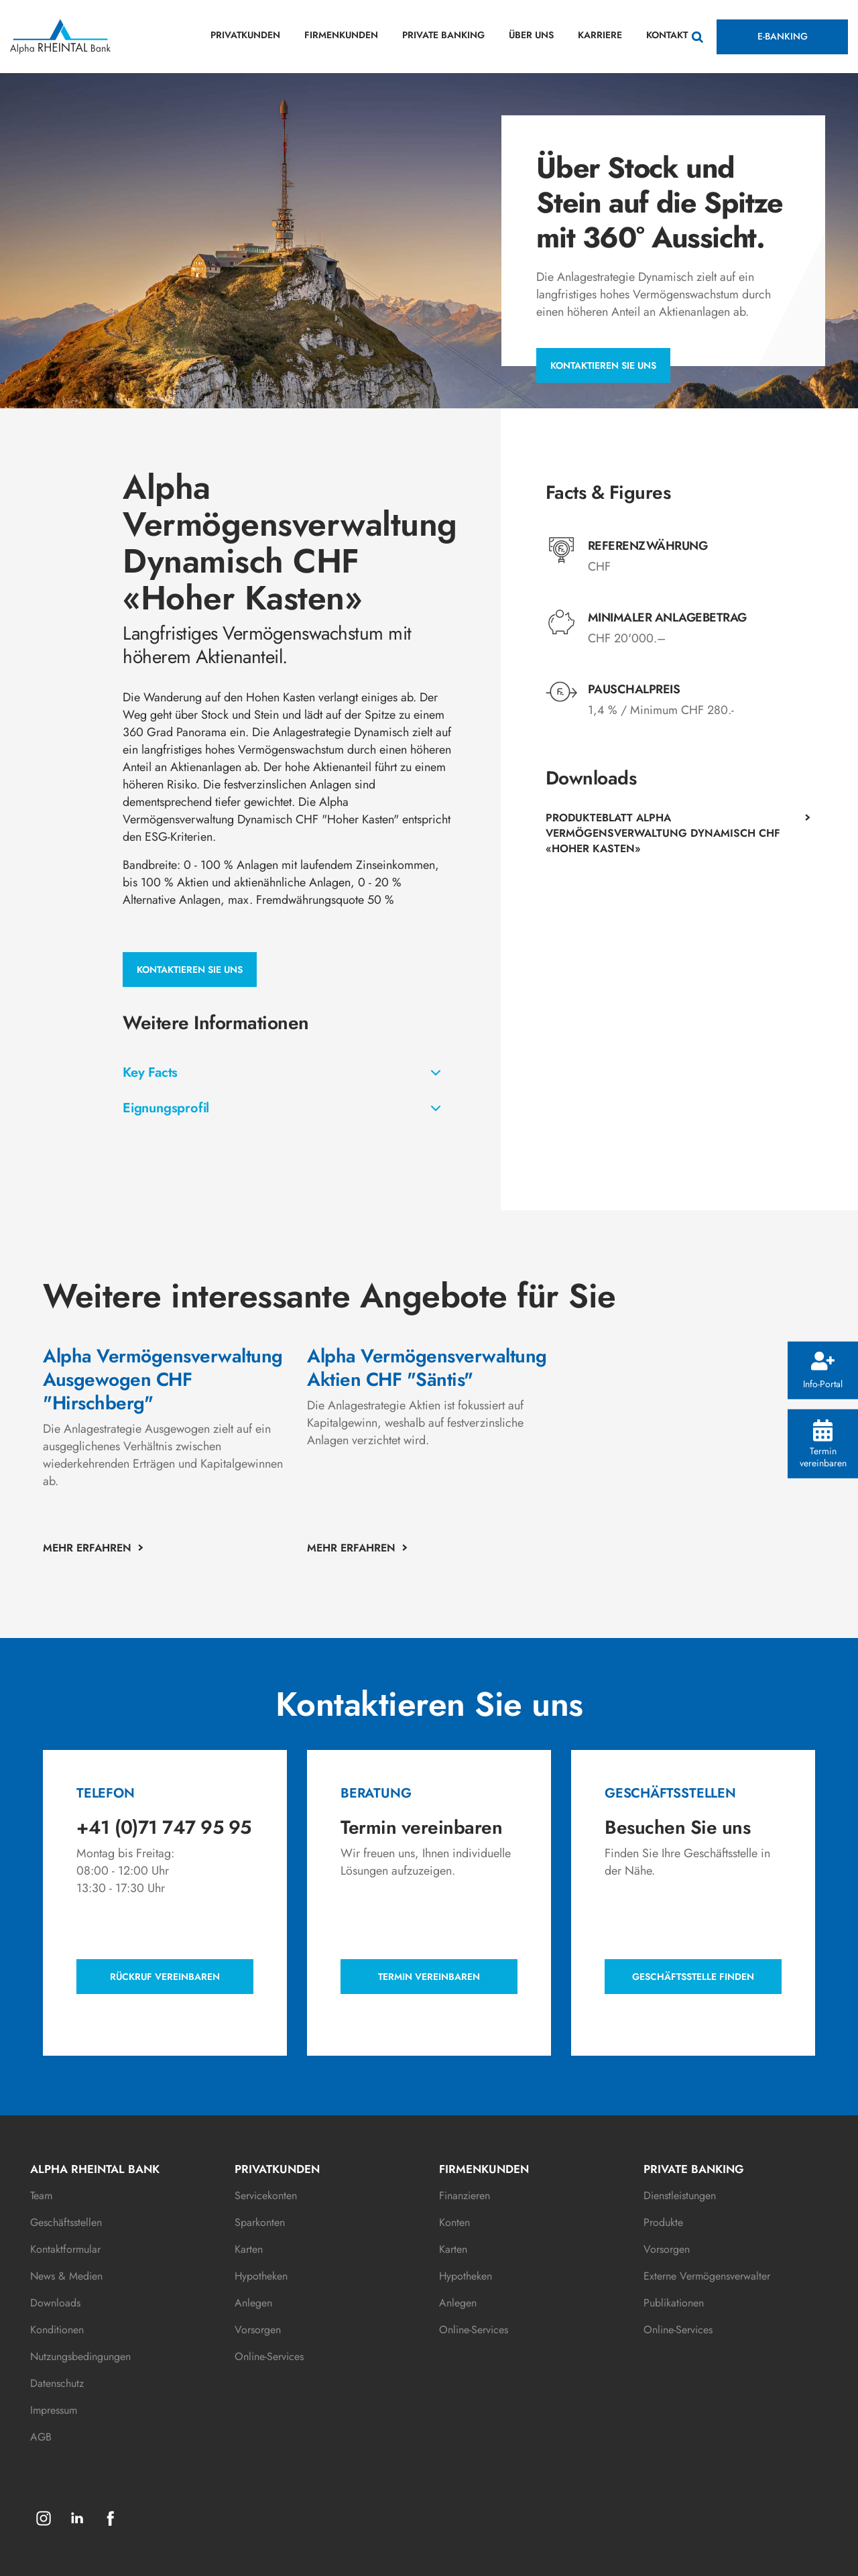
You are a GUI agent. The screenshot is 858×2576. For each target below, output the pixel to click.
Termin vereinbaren (823, 1444)
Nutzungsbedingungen (80, 2356)
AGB (41, 2437)
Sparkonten (260, 2222)
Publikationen (674, 2302)
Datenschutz (57, 2383)
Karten (249, 2249)
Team (41, 2195)
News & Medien (66, 2276)
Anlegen (253, 2302)
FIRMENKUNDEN (341, 35)
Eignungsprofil (166, 1108)
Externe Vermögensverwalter (707, 2276)
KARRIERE (600, 35)
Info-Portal (823, 1371)
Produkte (663, 2222)
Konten (454, 2222)
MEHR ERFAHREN (87, 1548)
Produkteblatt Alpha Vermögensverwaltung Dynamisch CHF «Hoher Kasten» (663, 833)
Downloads (55, 2302)
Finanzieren (464, 2195)
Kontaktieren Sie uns (603, 365)
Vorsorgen (258, 2329)
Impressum (53, 2410)
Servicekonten (266, 2195)
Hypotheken (261, 2276)
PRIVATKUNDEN (245, 35)
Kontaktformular (65, 2249)
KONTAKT (667, 35)
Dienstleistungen (680, 2195)
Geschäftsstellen (66, 2222)
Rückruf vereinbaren (165, 1976)
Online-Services (269, 2356)
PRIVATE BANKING (443, 35)
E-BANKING (782, 36)
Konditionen (57, 2329)
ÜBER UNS (531, 35)
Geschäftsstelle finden (693, 1976)
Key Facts (150, 1072)
